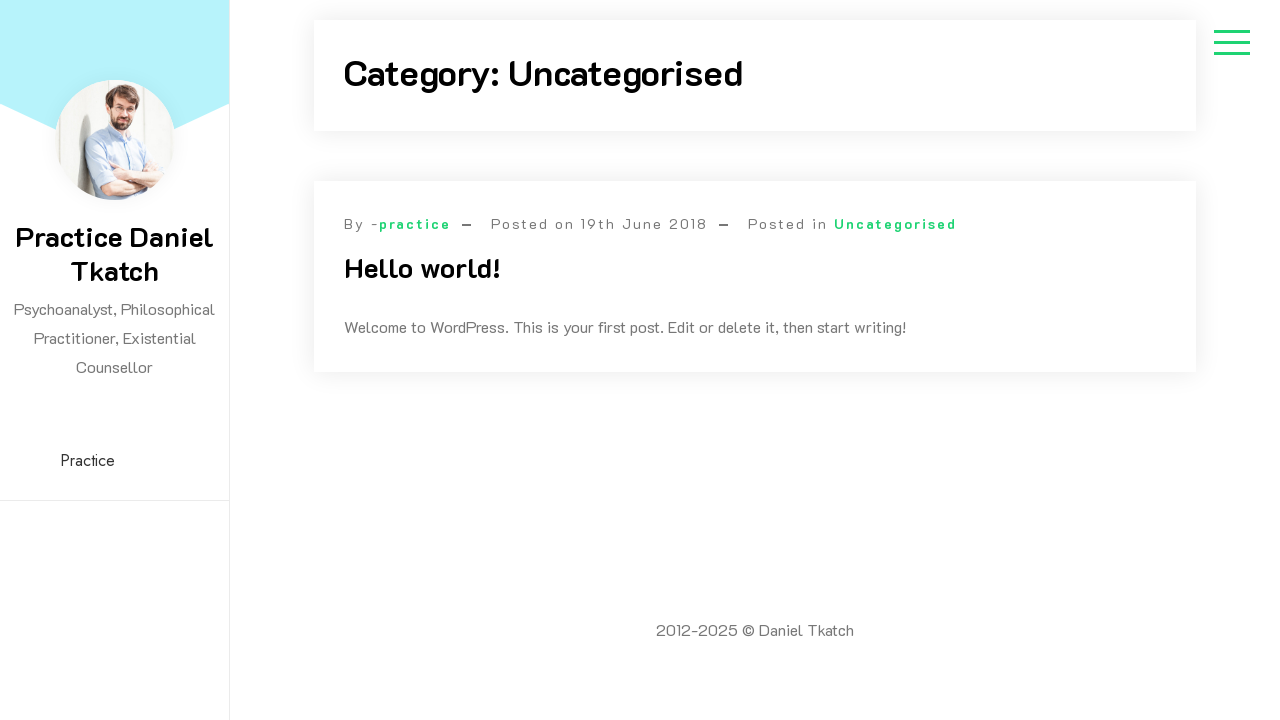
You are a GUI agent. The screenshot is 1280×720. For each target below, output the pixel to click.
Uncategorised (895, 223)
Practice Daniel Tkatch (114, 253)
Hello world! (422, 267)
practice (415, 223)
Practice (87, 460)
